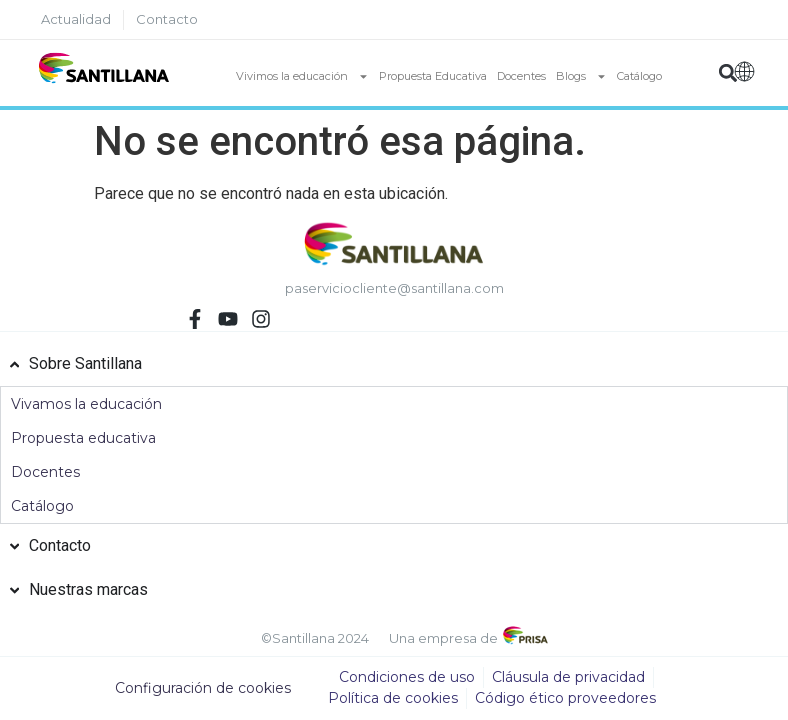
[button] (728, 73)
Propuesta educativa (83, 438)
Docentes (521, 76)
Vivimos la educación (302, 76)
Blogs (581, 76)
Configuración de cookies (203, 688)
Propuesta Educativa (433, 76)
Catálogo (639, 76)
